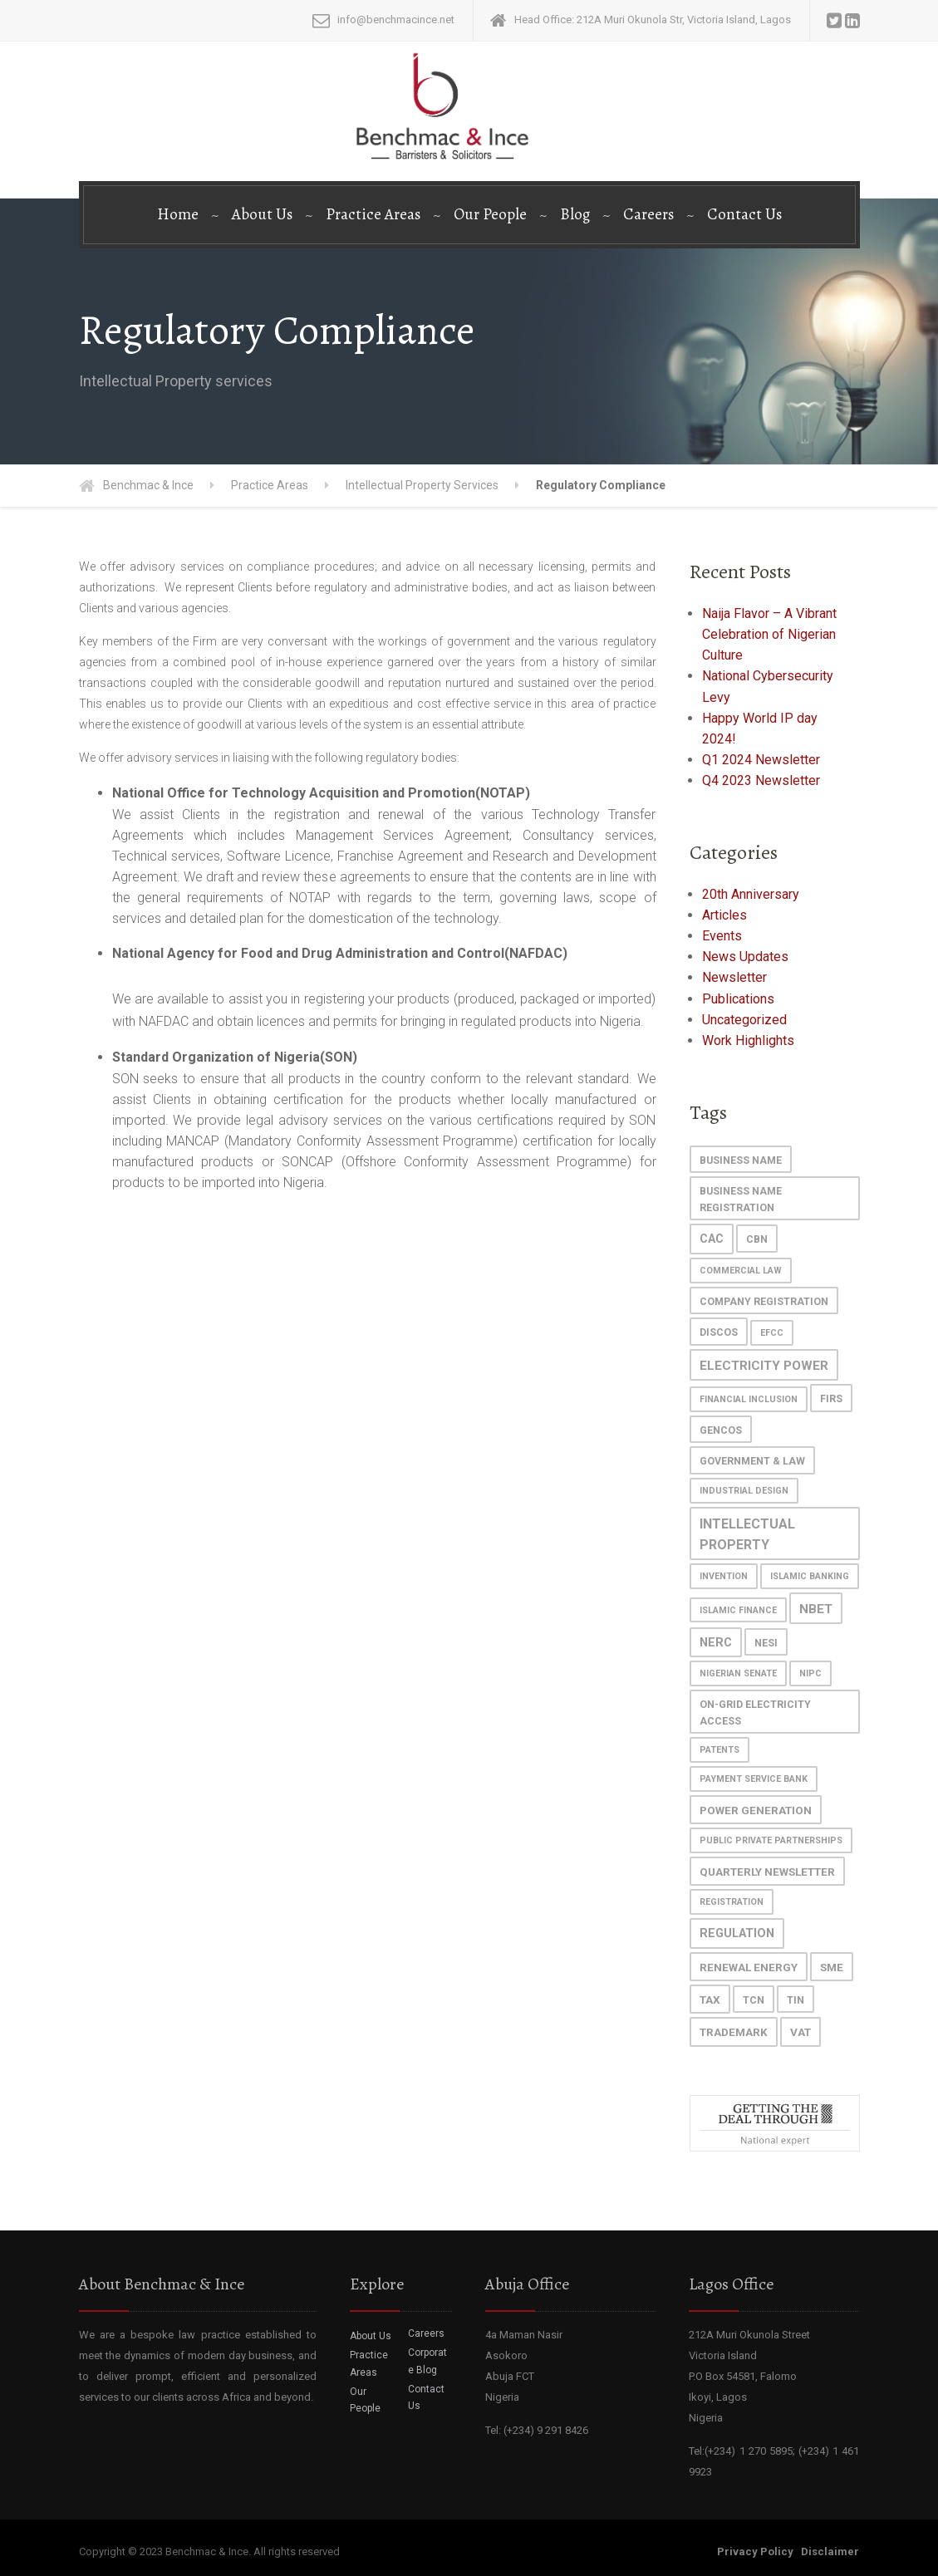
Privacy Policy (755, 2551)
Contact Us (744, 214)
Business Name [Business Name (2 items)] (741, 1160)
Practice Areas (373, 214)
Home (178, 214)
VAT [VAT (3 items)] (800, 2032)
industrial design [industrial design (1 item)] (744, 1490)
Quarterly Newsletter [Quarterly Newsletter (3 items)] (767, 1871)
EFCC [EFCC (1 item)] (771, 1332)
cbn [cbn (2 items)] (757, 1239)
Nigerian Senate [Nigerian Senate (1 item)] (738, 1673)
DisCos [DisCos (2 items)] (719, 1332)
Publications (738, 999)
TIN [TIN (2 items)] (795, 2000)
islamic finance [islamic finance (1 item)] (738, 1610)
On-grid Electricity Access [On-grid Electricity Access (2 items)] (755, 1712)
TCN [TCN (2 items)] (753, 2000)
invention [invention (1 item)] (724, 1576)
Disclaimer (830, 2551)
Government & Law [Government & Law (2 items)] (752, 1461)
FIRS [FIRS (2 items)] (831, 1398)
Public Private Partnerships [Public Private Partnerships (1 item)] (771, 1840)
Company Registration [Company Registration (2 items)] (764, 1301)
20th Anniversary (750, 894)
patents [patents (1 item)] (719, 1749)
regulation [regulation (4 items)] (737, 1933)
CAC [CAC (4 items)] (712, 1239)
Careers (648, 214)
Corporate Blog (427, 2361)
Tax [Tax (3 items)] (710, 1999)
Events (722, 936)
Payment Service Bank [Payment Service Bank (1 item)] (754, 1779)
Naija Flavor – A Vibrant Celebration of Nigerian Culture (769, 634)
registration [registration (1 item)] (732, 1901)
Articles (724, 915)
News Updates (745, 956)
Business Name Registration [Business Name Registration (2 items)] (741, 1199)
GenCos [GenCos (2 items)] (721, 1430)
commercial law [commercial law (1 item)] (741, 1270)
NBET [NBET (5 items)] (815, 1609)
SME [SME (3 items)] (831, 1967)
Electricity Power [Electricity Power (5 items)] (764, 1365)
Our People (490, 214)
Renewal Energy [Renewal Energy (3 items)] (749, 1967)
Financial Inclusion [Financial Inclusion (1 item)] (749, 1399)
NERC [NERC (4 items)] (716, 1643)
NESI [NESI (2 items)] (766, 1642)
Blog (575, 214)
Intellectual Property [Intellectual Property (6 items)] (747, 1534)
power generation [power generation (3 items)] (756, 1810)
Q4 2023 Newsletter (761, 780)
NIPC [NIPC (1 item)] (810, 1673)
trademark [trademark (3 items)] (734, 2032)
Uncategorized (744, 1020)
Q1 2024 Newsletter (761, 760)
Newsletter (734, 977)
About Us (262, 214)
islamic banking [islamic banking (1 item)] (809, 1576)
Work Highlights (748, 1040)
